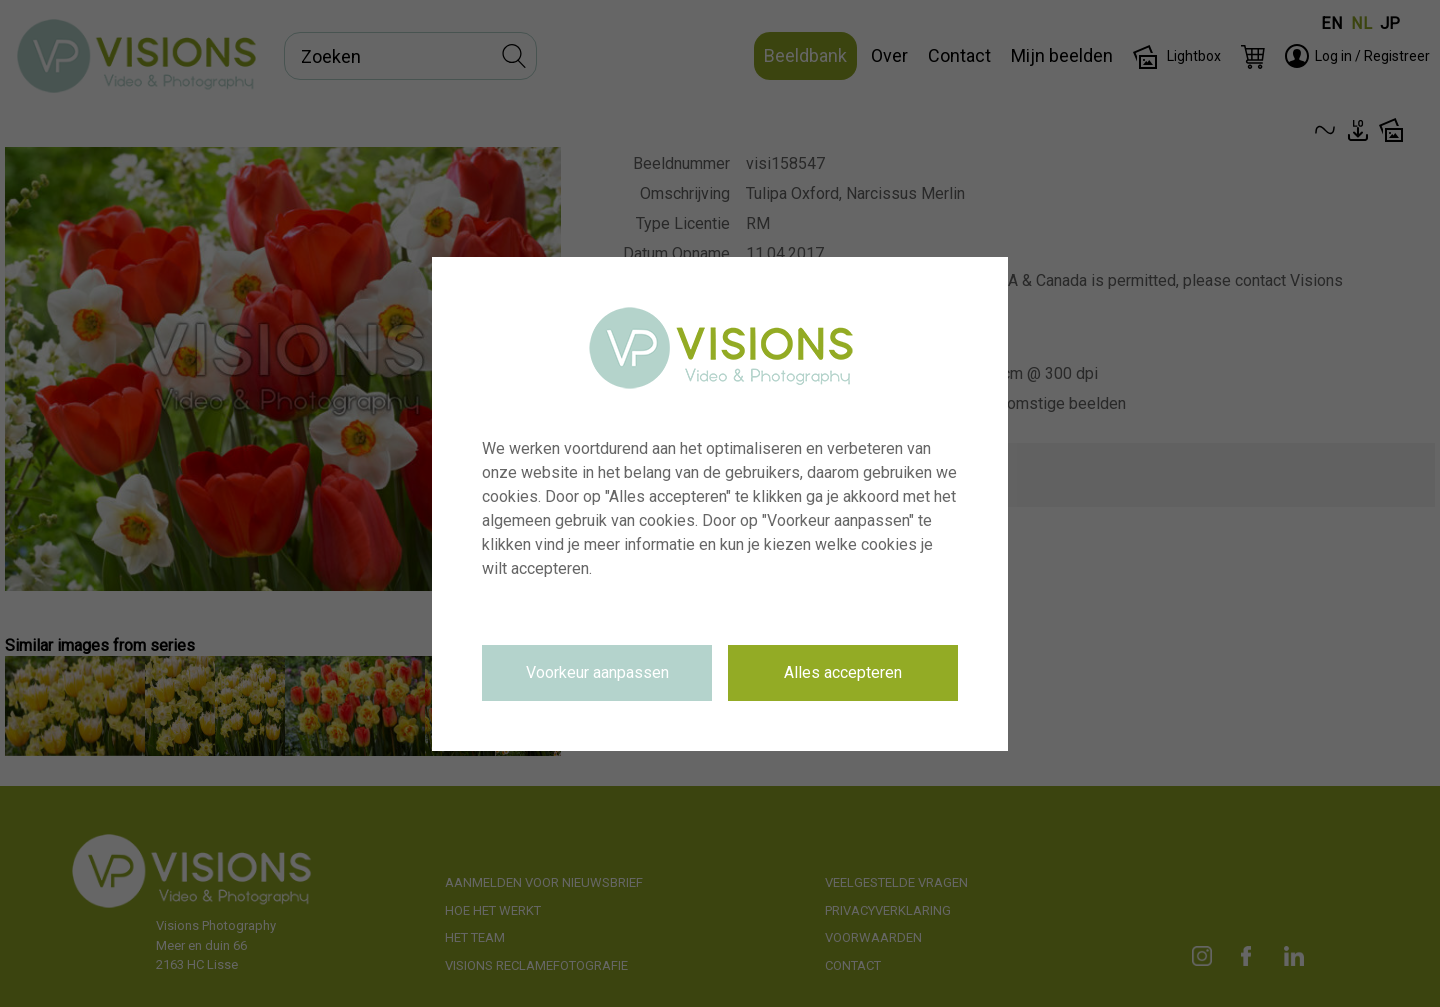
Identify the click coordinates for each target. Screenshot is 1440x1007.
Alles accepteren (843, 672)
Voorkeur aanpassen (597, 672)
